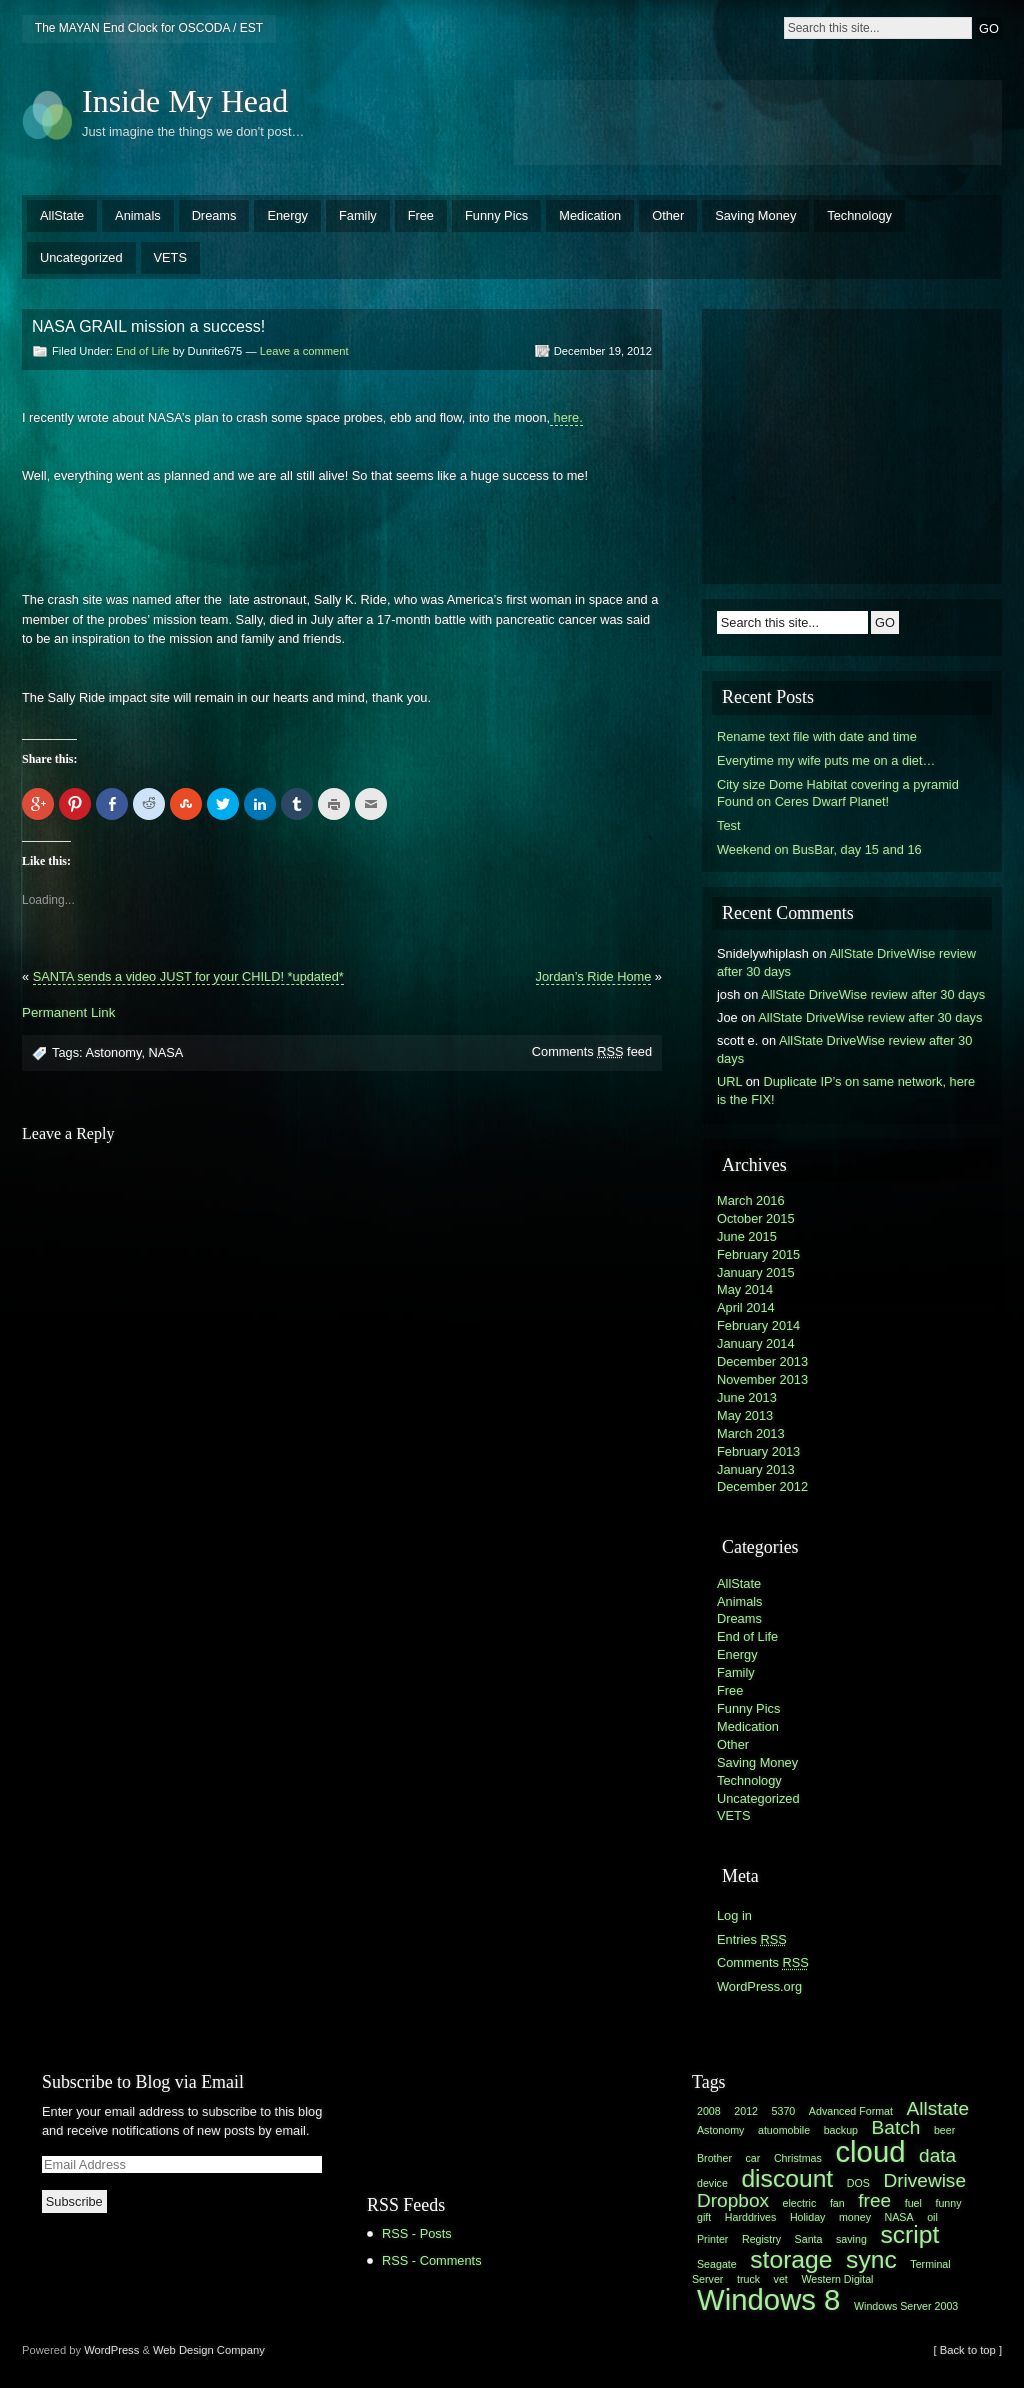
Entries (752, 1939)
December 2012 (762, 1486)
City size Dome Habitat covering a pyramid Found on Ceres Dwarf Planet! (838, 793)
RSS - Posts (417, 2233)
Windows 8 (768, 2299)
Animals (138, 215)
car (753, 2158)
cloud (870, 2151)
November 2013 (762, 1379)
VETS (170, 257)
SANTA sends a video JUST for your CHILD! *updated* (188, 976)
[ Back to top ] (968, 2350)
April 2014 (746, 1307)
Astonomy (113, 1052)
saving (851, 2239)
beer (944, 2130)
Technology (859, 215)
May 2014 (745, 1289)
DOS (858, 2183)
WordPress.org (759, 1986)
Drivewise (924, 2180)
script (909, 2234)
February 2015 (758, 1254)
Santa (809, 2239)
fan (837, 2203)
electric (800, 2203)
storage (791, 2259)
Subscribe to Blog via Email (143, 2082)
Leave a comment (304, 351)
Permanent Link (68, 1012)
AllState (62, 215)
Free (421, 215)
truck (748, 2279)
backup (841, 2130)
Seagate (717, 2264)
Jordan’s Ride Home (594, 976)
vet (781, 2279)
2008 (709, 2111)
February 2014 (758, 1325)
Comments (763, 1962)
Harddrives (751, 2217)
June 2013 (747, 1397)
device (712, 2183)
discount (787, 2178)
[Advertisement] (758, 120)
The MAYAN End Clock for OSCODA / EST (149, 28)
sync (871, 2259)
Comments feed (592, 1051)
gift (704, 2217)
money (855, 2217)
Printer (712, 2239)
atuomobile (784, 2130)
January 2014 (756, 1343)
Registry (761, 2239)
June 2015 (747, 1236)
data (937, 2155)
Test (728, 825)
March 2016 (751, 1200)
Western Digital (837, 2279)
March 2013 (751, 1433)
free (874, 2200)
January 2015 (756, 1272)
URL (729, 1081)
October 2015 (756, 1218)
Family (358, 215)
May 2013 (745, 1415)
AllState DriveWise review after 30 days (873, 994)
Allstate (938, 2108)
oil (932, 2217)
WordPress (111, 2350)
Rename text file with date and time (817, 736)
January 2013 (756, 1469)
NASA (166, 1052)
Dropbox (733, 2200)
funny (948, 2203)
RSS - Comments (432, 2260)
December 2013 (762, 1361)
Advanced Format (851, 2111)
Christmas (798, 2158)
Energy (287, 215)
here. (566, 417)
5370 (784, 2111)
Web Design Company (209, 2350)
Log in (734, 1915)
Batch (896, 2127)
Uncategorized (81, 257)
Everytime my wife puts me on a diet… (826, 760)
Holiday (808, 2217)
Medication (590, 215)
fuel (913, 2203)
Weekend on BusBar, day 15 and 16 (819, 849)
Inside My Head (185, 101)
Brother (714, 2158)
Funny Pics (496, 215)
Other (668, 215)
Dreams (214, 215)
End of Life (143, 351)
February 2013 (758, 1451)
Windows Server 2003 (906, 2306)
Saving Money (755, 215)
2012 (746, 2111)
